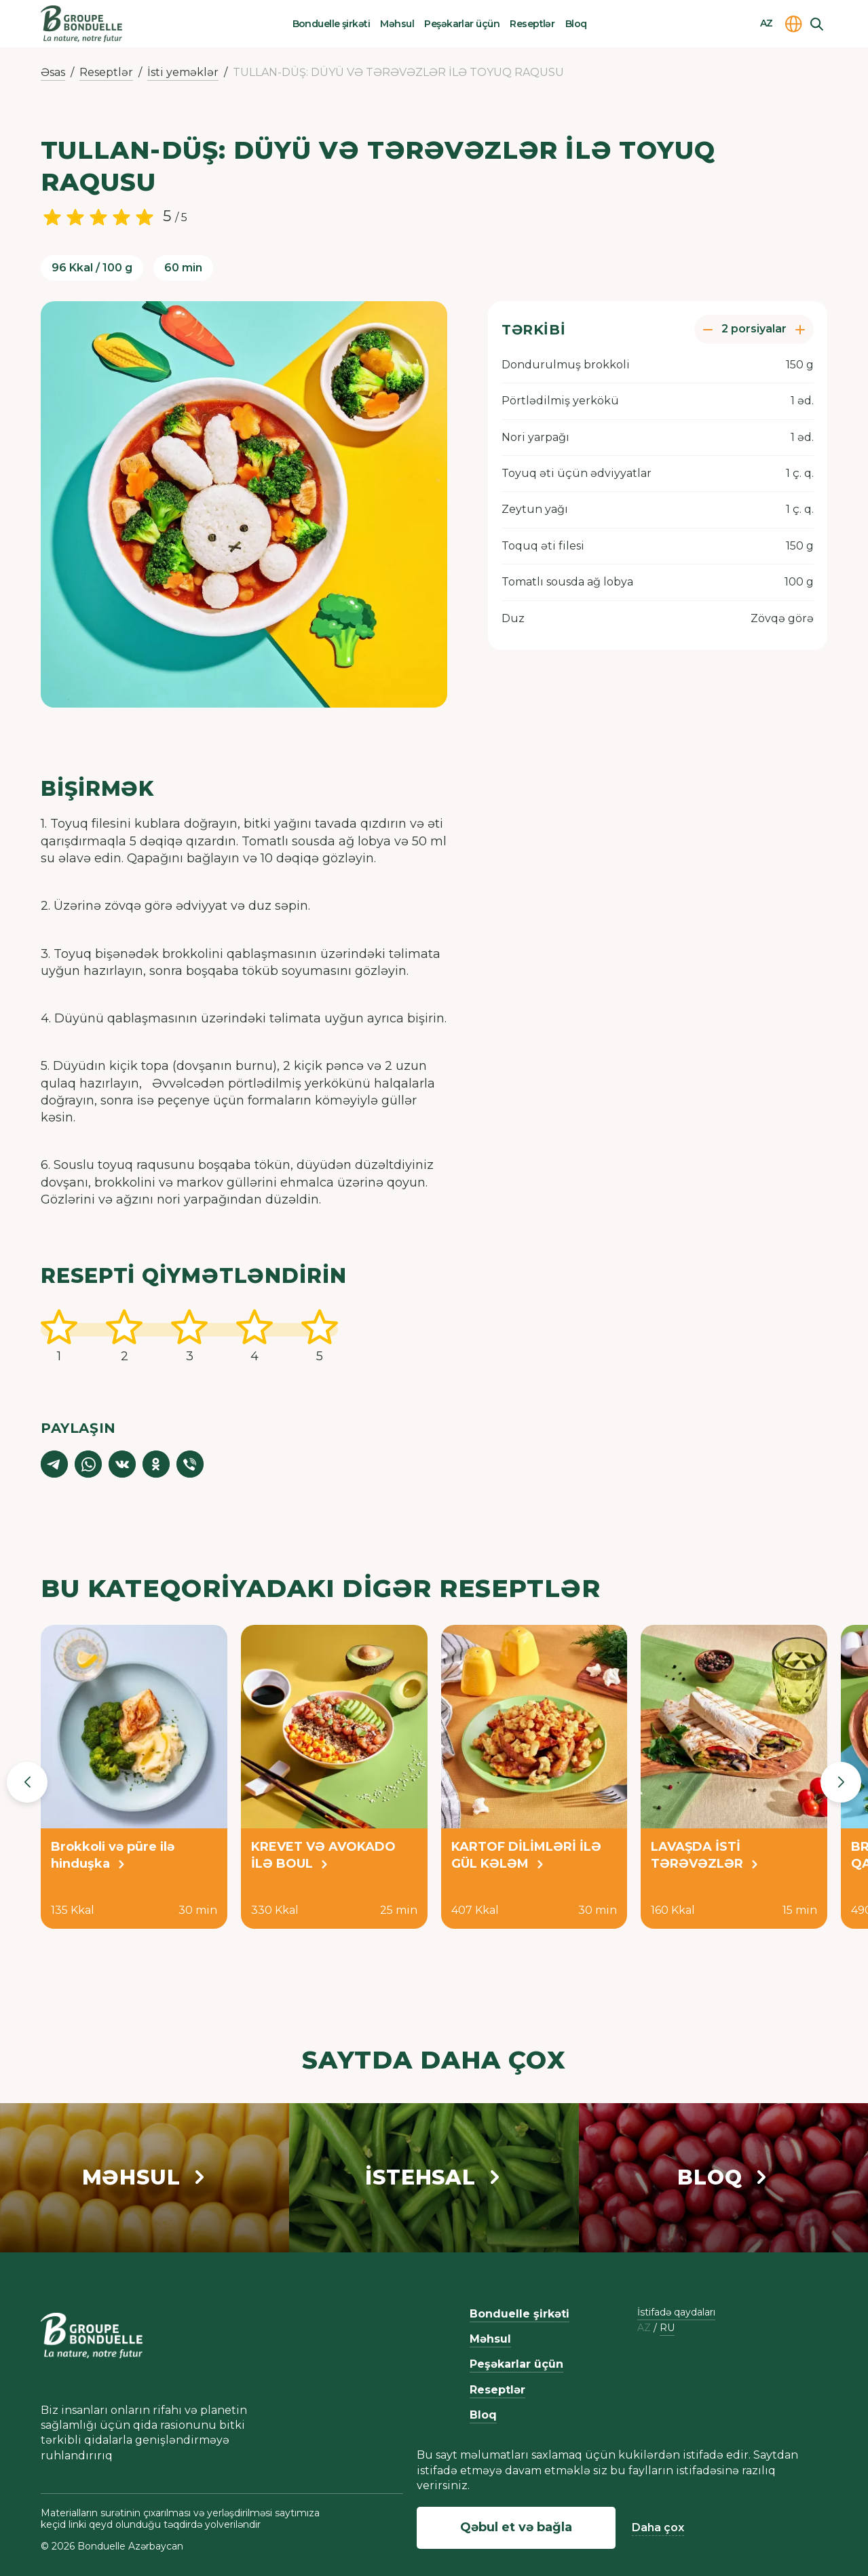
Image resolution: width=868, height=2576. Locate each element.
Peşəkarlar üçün (461, 24)
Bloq (576, 24)
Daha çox (658, 2527)
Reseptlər (532, 24)
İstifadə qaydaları (676, 2312)
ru (667, 2328)
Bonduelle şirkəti (331, 24)
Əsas (53, 72)
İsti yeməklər (183, 72)
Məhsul (397, 24)
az (644, 2328)
